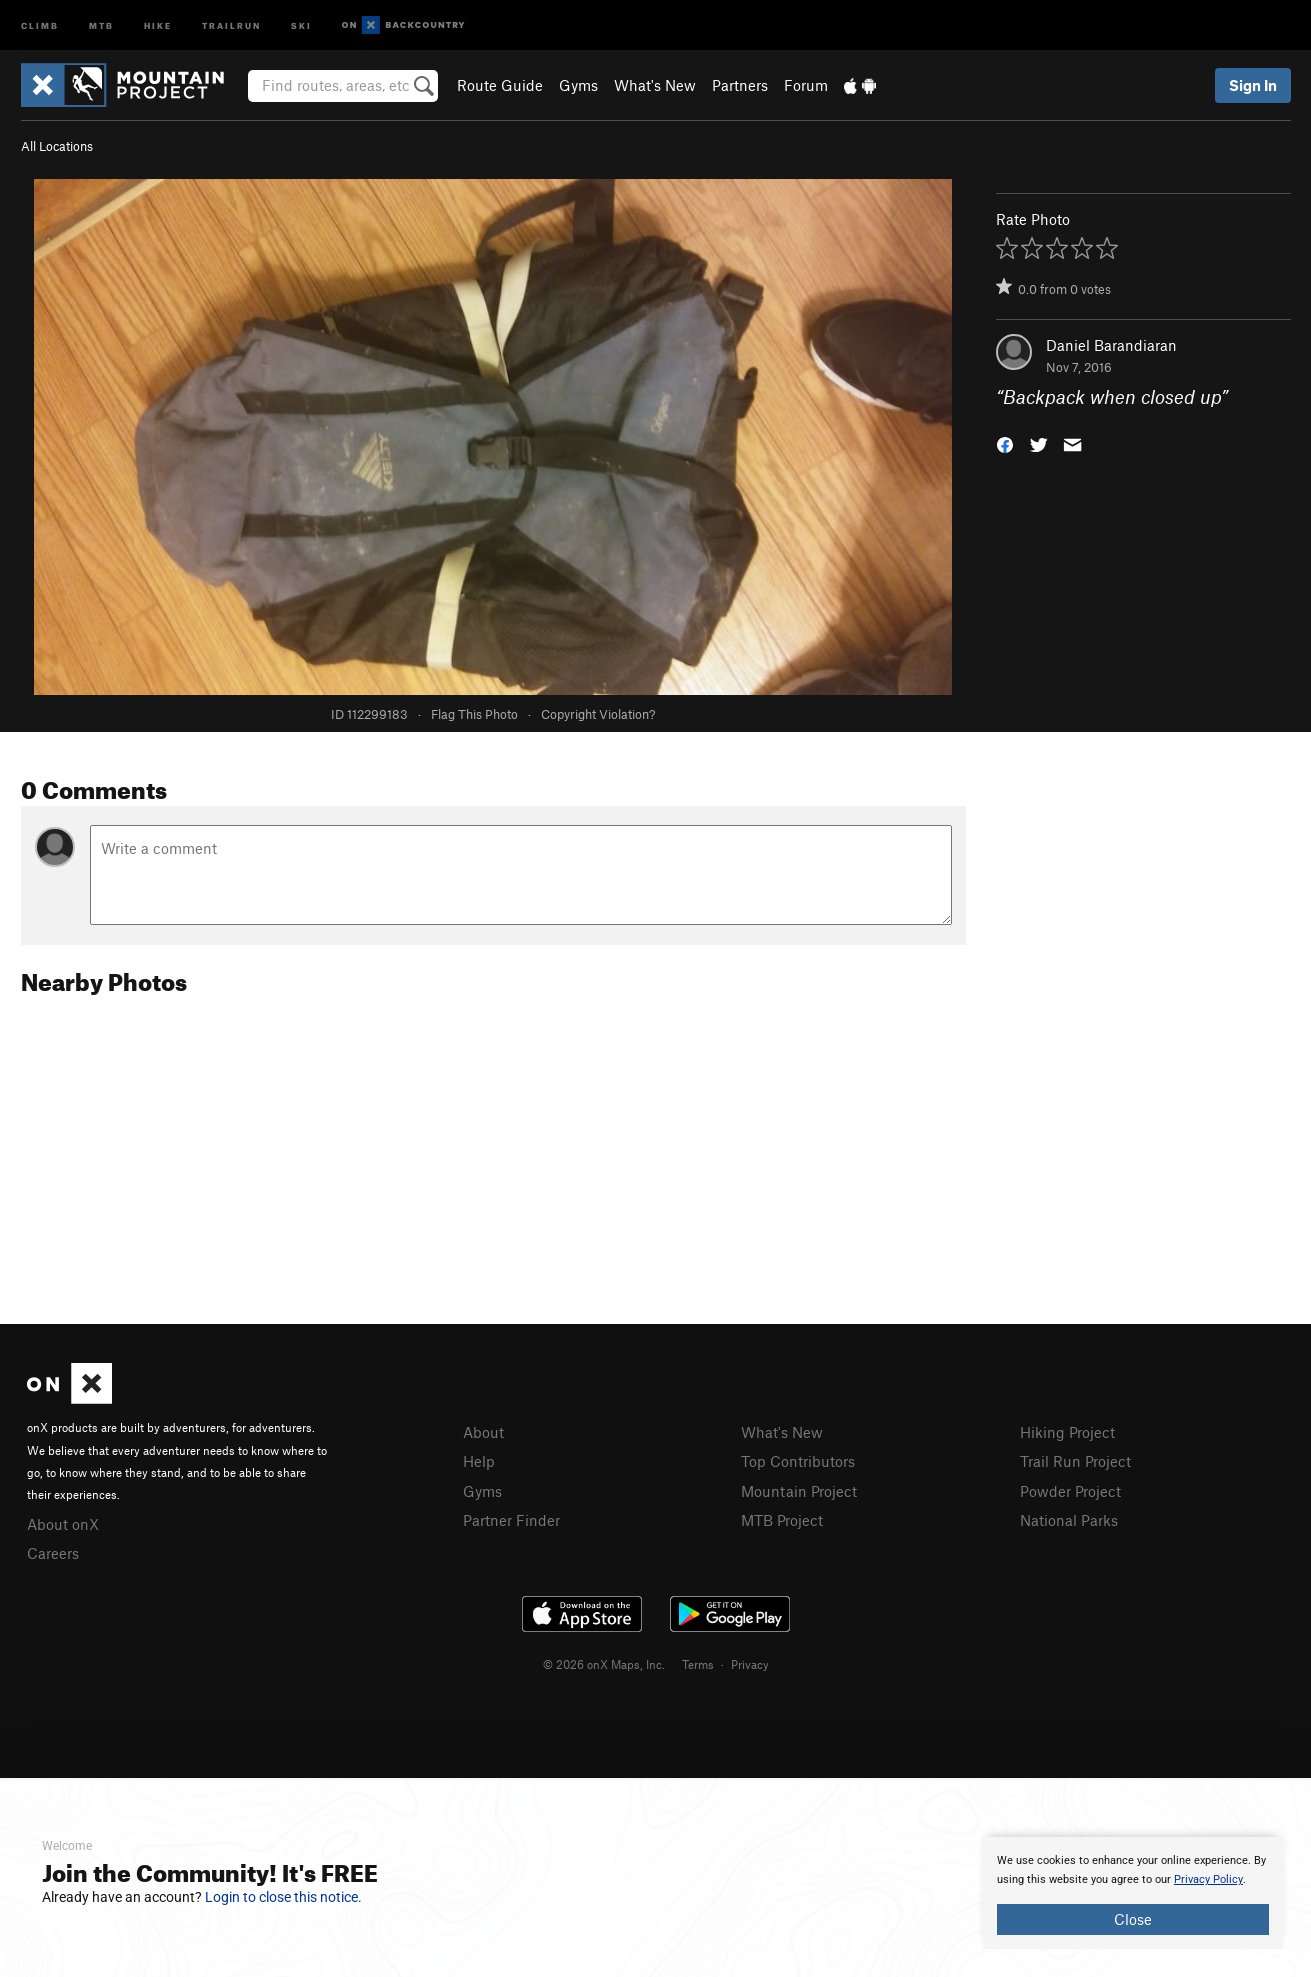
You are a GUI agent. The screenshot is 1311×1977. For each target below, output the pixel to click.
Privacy (750, 1664)
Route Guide (500, 85)
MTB (101, 24)
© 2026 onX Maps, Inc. (604, 1664)
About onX (63, 1524)
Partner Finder (511, 1520)
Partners (740, 85)
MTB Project (782, 1520)
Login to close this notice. (283, 1897)
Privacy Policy (1208, 1879)
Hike (158, 24)
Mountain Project (799, 1491)
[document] (1133, 1893)
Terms (698, 1664)
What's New (655, 85)
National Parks (1069, 1520)
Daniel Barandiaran (1111, 345)
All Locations (57, 146)
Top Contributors (798, 1461)
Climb (40, 24)
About (483, 1432)
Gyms (578, 85)
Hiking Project (1067, 1432)
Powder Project (1070, 1491)
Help (479, 1461)
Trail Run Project (1075, 1461)
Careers (53, 1553)
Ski (301, 24)
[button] (1005, 443)
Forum (806, 85)
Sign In (1253, 85)
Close (1133, 1919)
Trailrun (231, 24)
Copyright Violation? (598, 714)
